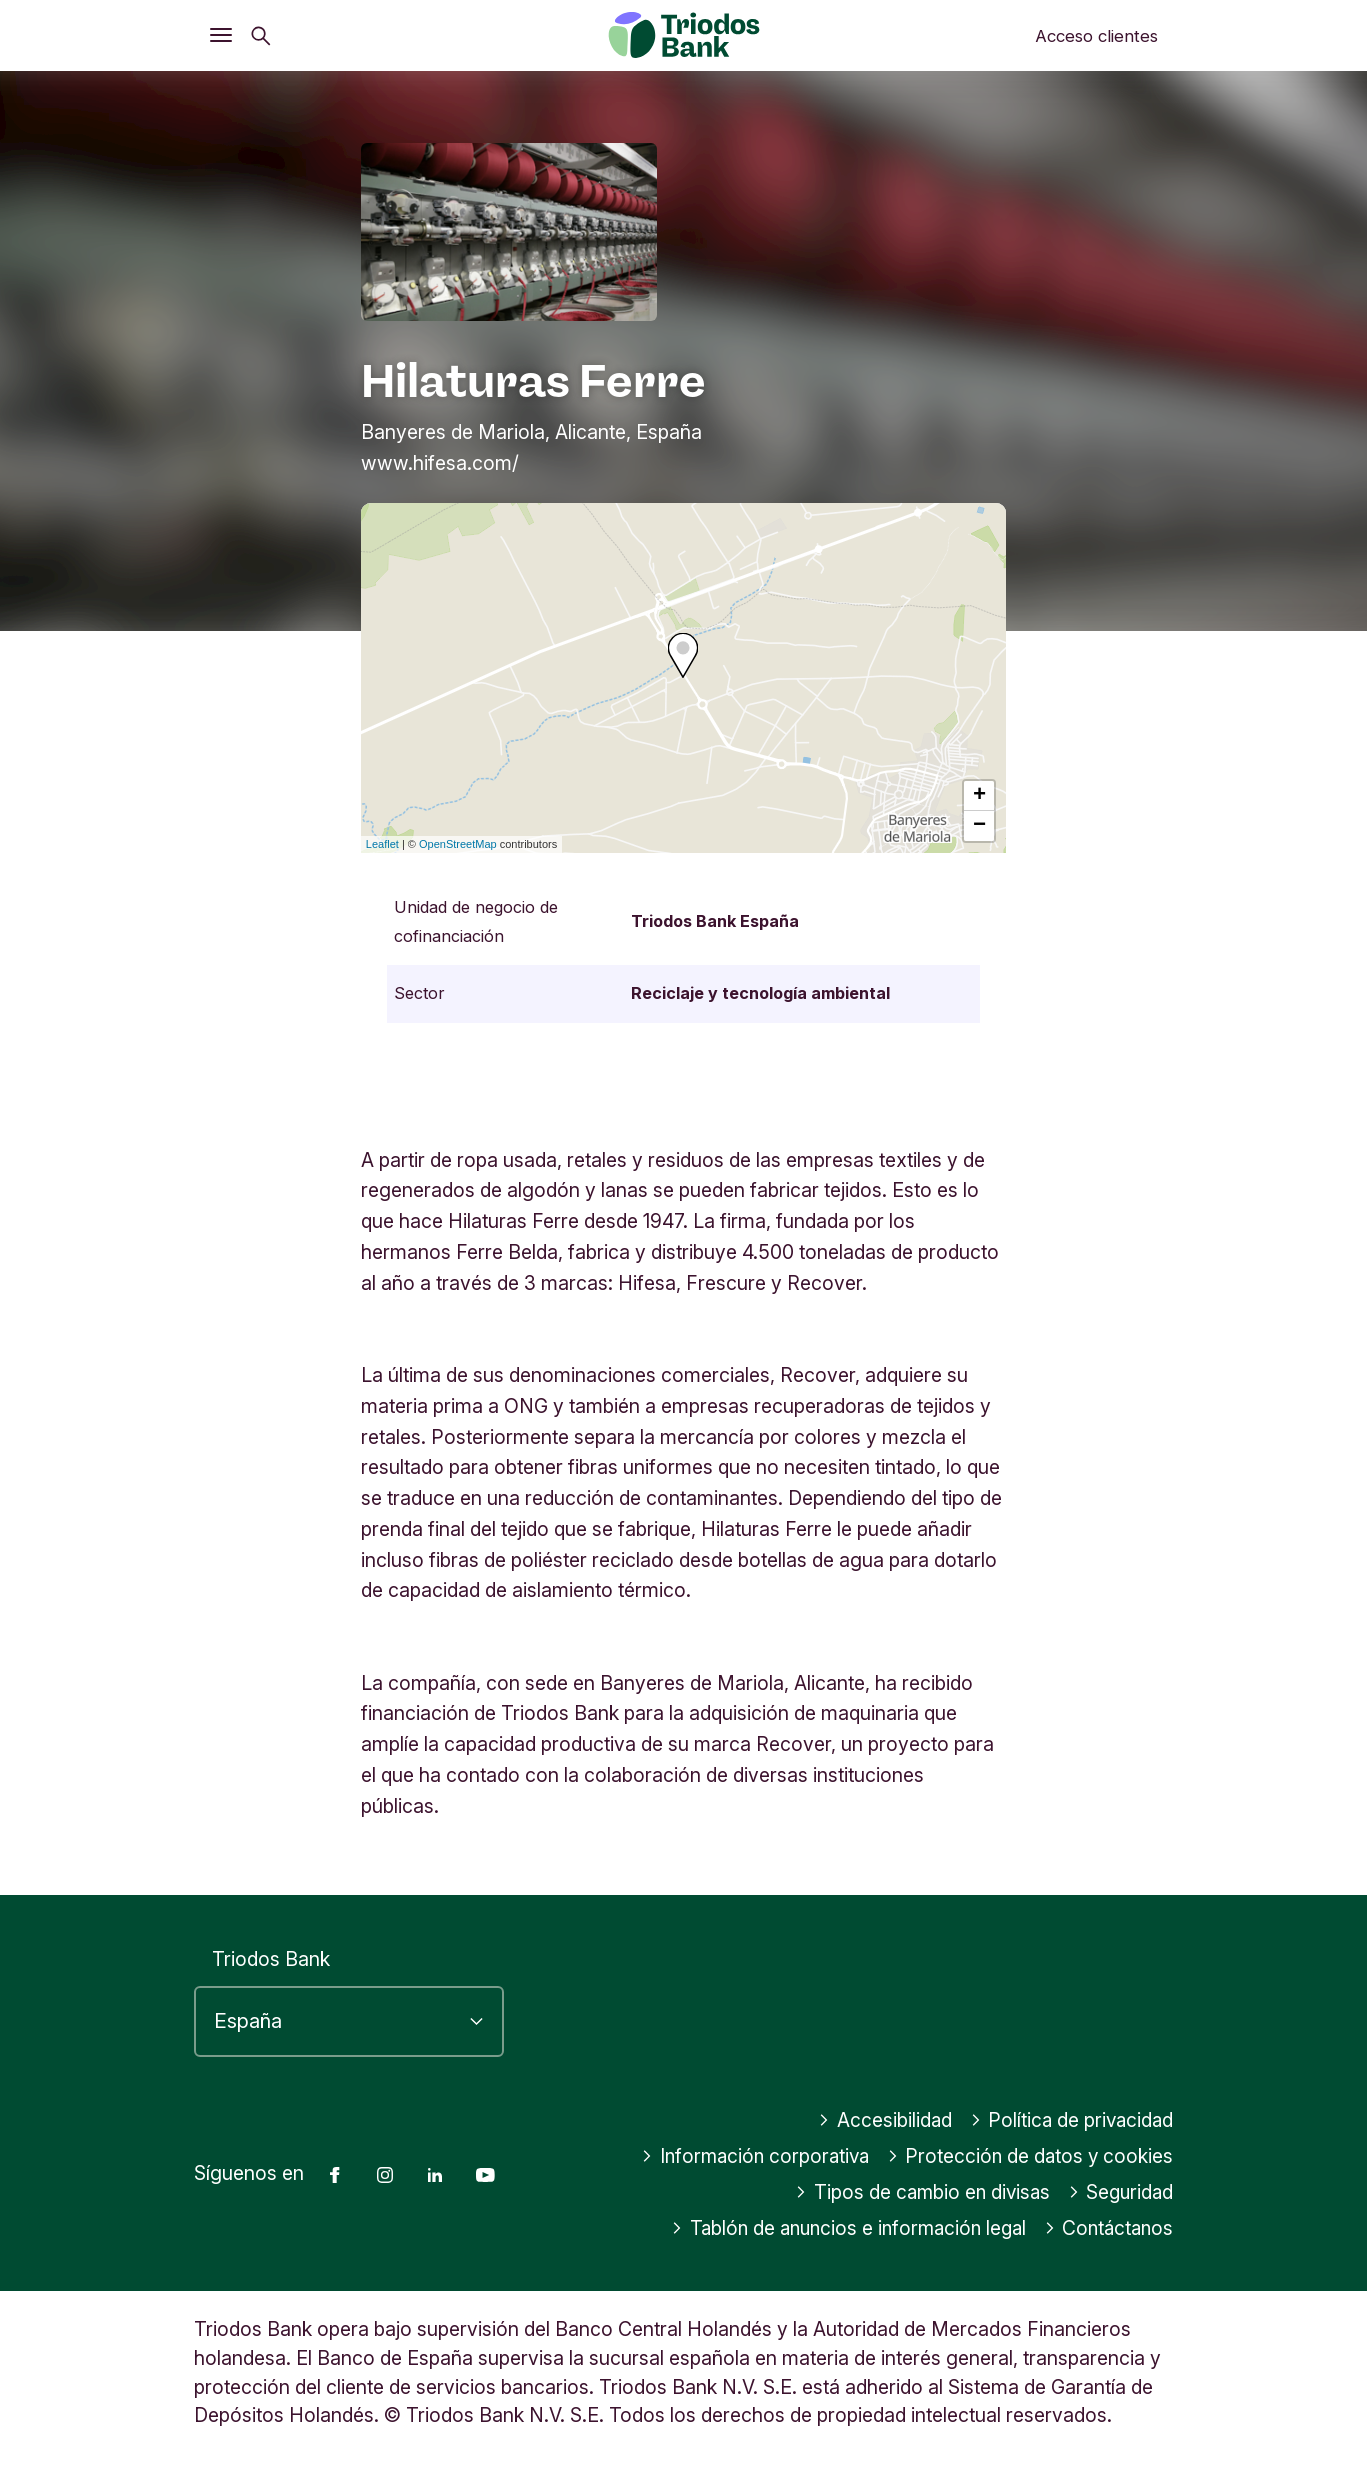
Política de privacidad (1070, 2120)
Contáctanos (1107, 2228)
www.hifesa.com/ (440, 463)
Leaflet (382, 844)
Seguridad (1119, 2192)
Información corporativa (748, 2156)
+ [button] (979, 796)
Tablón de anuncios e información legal (838, 2228)
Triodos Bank (271, 1959)
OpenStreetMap (458, 844)
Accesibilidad (880, 2120)
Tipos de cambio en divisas (917, 2192)
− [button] (979, 826)
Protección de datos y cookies (1029, 2156)
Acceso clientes (1096, 36)
